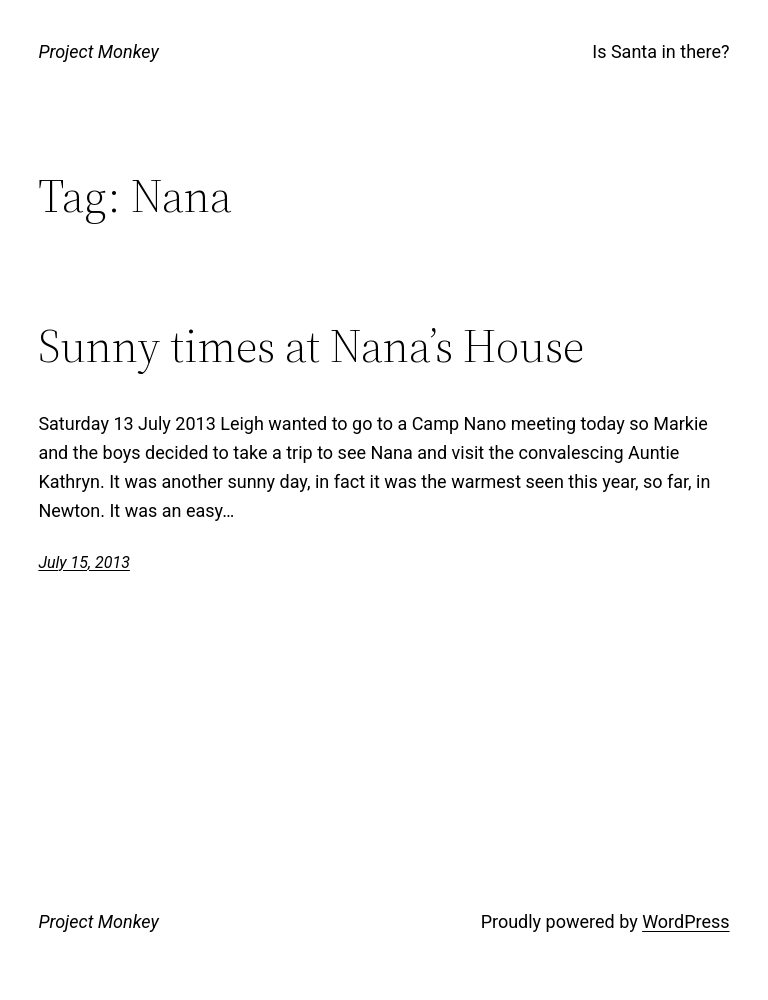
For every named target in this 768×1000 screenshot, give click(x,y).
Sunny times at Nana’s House (311, 345)
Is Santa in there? (660, 51)
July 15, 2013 (83, 562)
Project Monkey (98, 51)
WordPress (685, 921)
